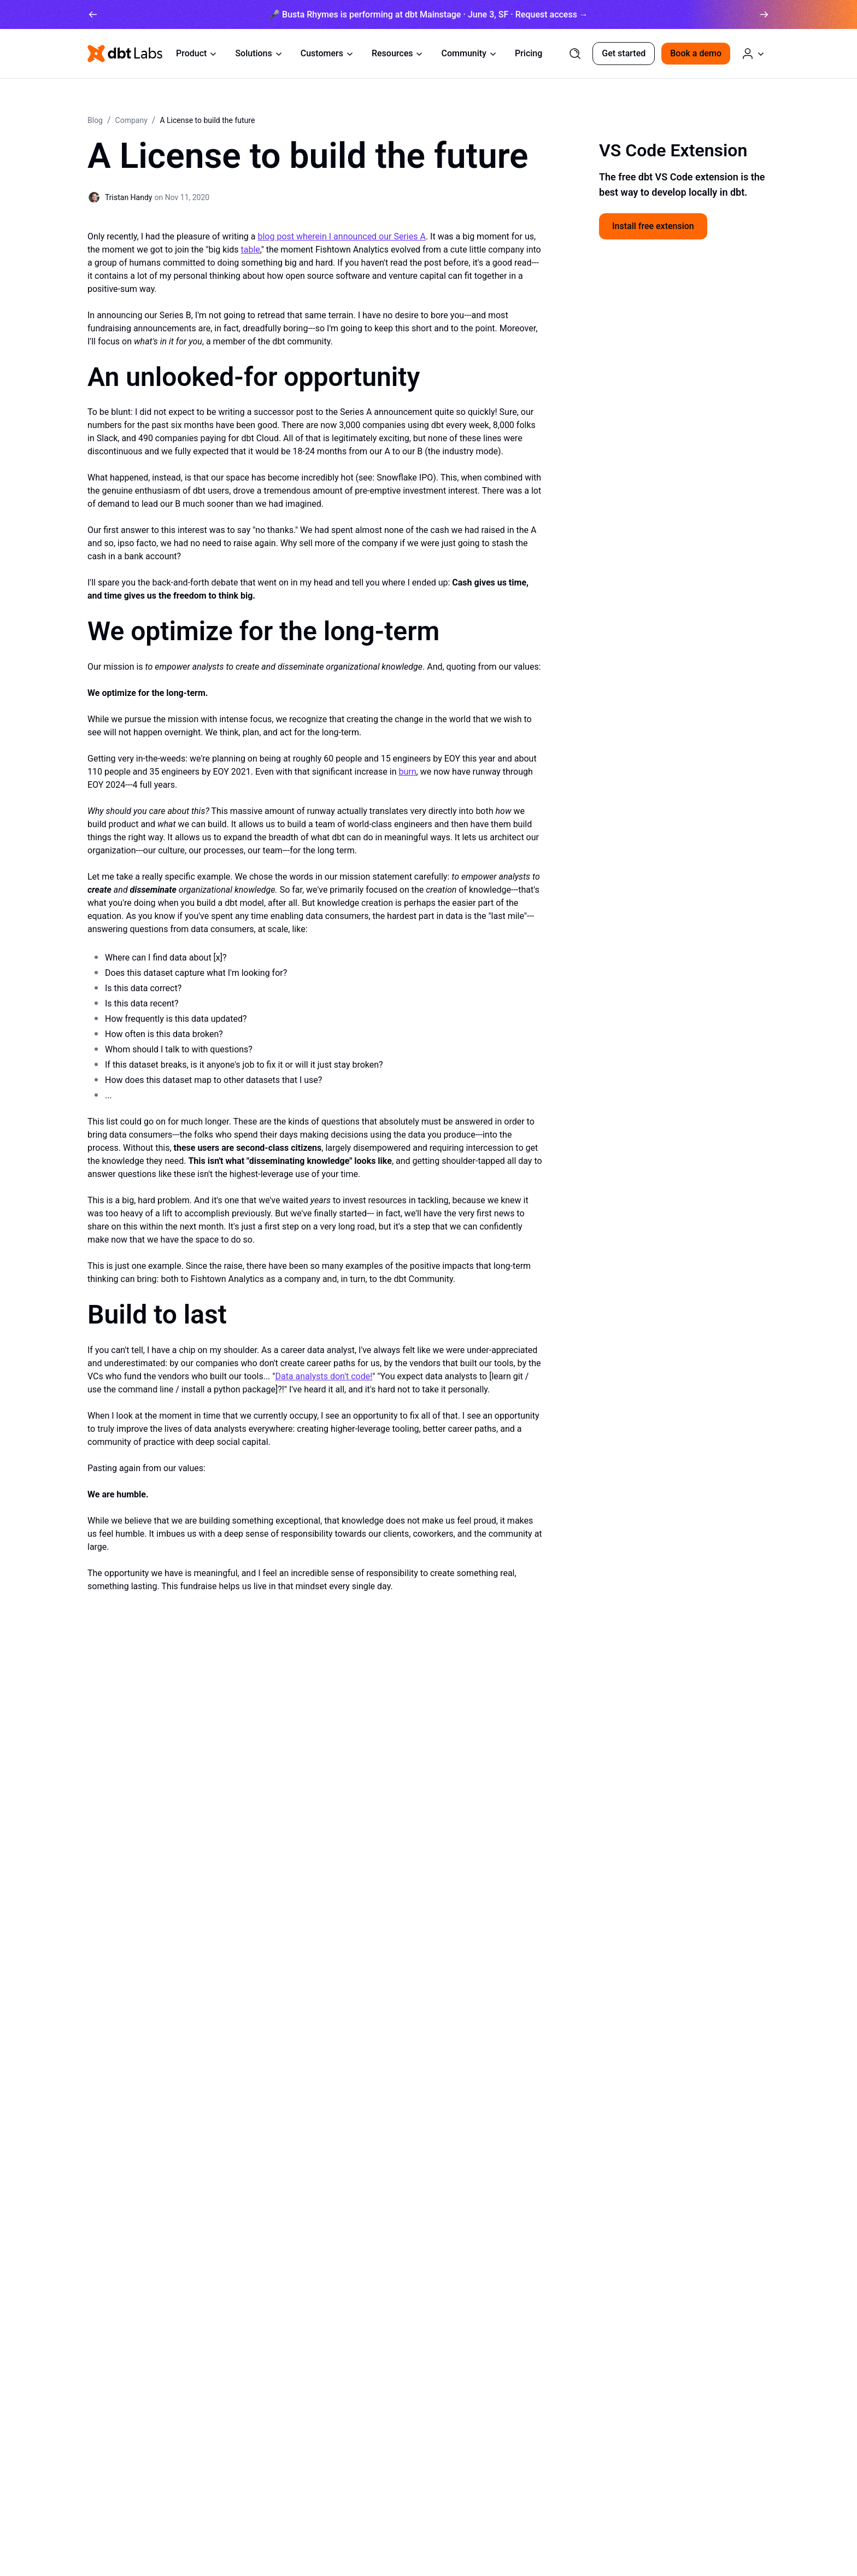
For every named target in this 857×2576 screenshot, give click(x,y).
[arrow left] (92, 14)
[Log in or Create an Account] (753, 54)
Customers (327, 53)
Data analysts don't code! (323, 1376)
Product (197, 53)
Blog (95, 120)
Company (131, 120)
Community (469, 53)
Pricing (528, 53)
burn (407, 771)
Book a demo (695, 53)
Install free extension (653, 226)
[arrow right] (764, 14)
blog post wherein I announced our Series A (341, 236)
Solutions (259, 53)
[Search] (575, 54)
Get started (623, 53)
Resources (398, 53)
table (250, 249)
